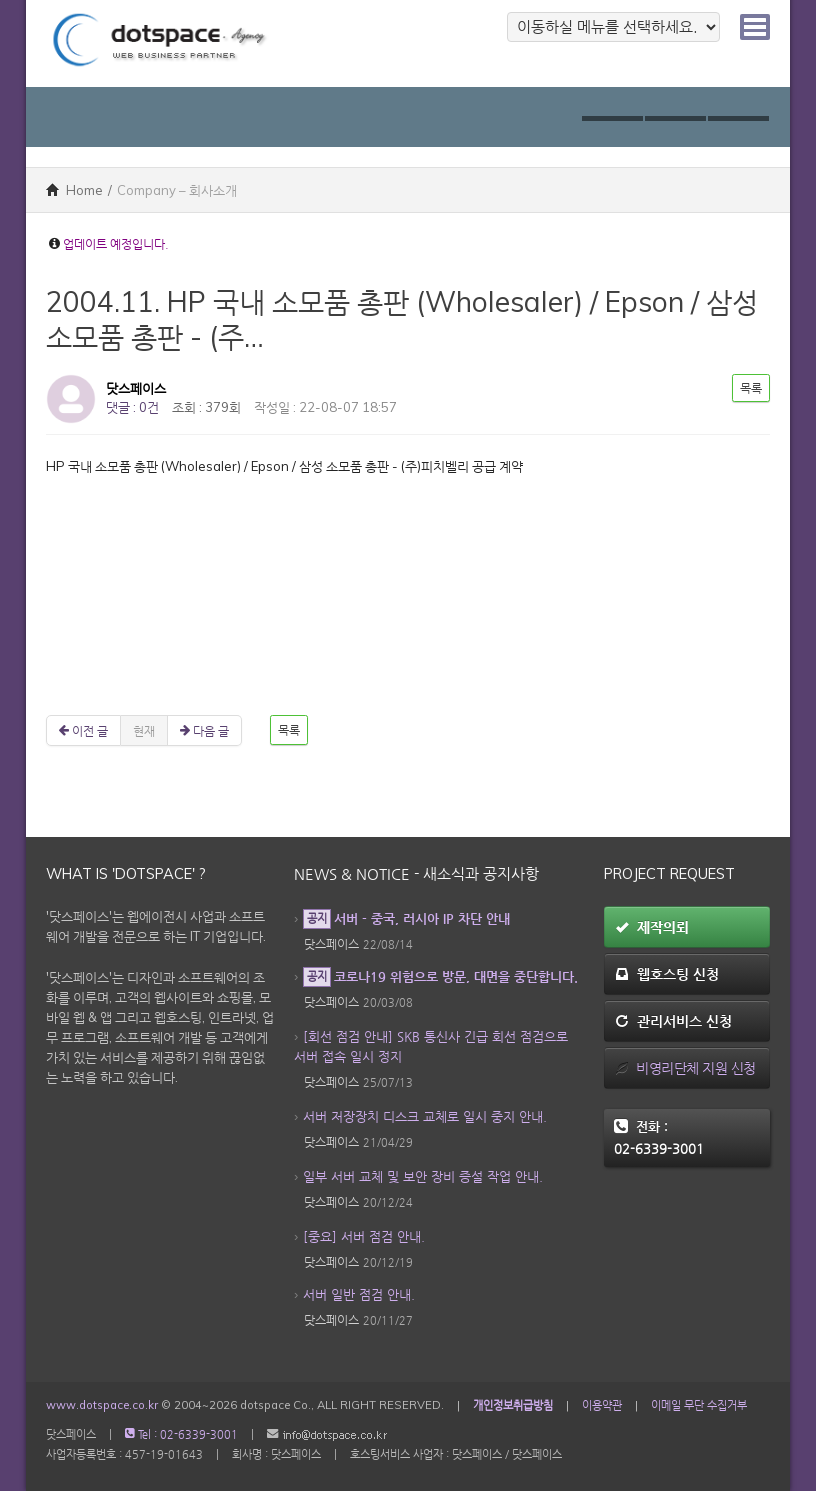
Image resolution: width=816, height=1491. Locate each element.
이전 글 (83, 730)
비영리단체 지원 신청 (685, 1068)
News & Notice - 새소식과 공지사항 (416, 874)
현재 (144, 730)
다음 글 (204, 730)
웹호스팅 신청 (667, 974)
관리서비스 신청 (673, 1021)
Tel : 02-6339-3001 (181, 1434)
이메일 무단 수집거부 (699, 1405)
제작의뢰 (652, 927)
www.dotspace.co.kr (102, 1405)
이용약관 (602, 1405)
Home (74, 190)
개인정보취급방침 (513, 1405)
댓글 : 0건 (132, 407)
